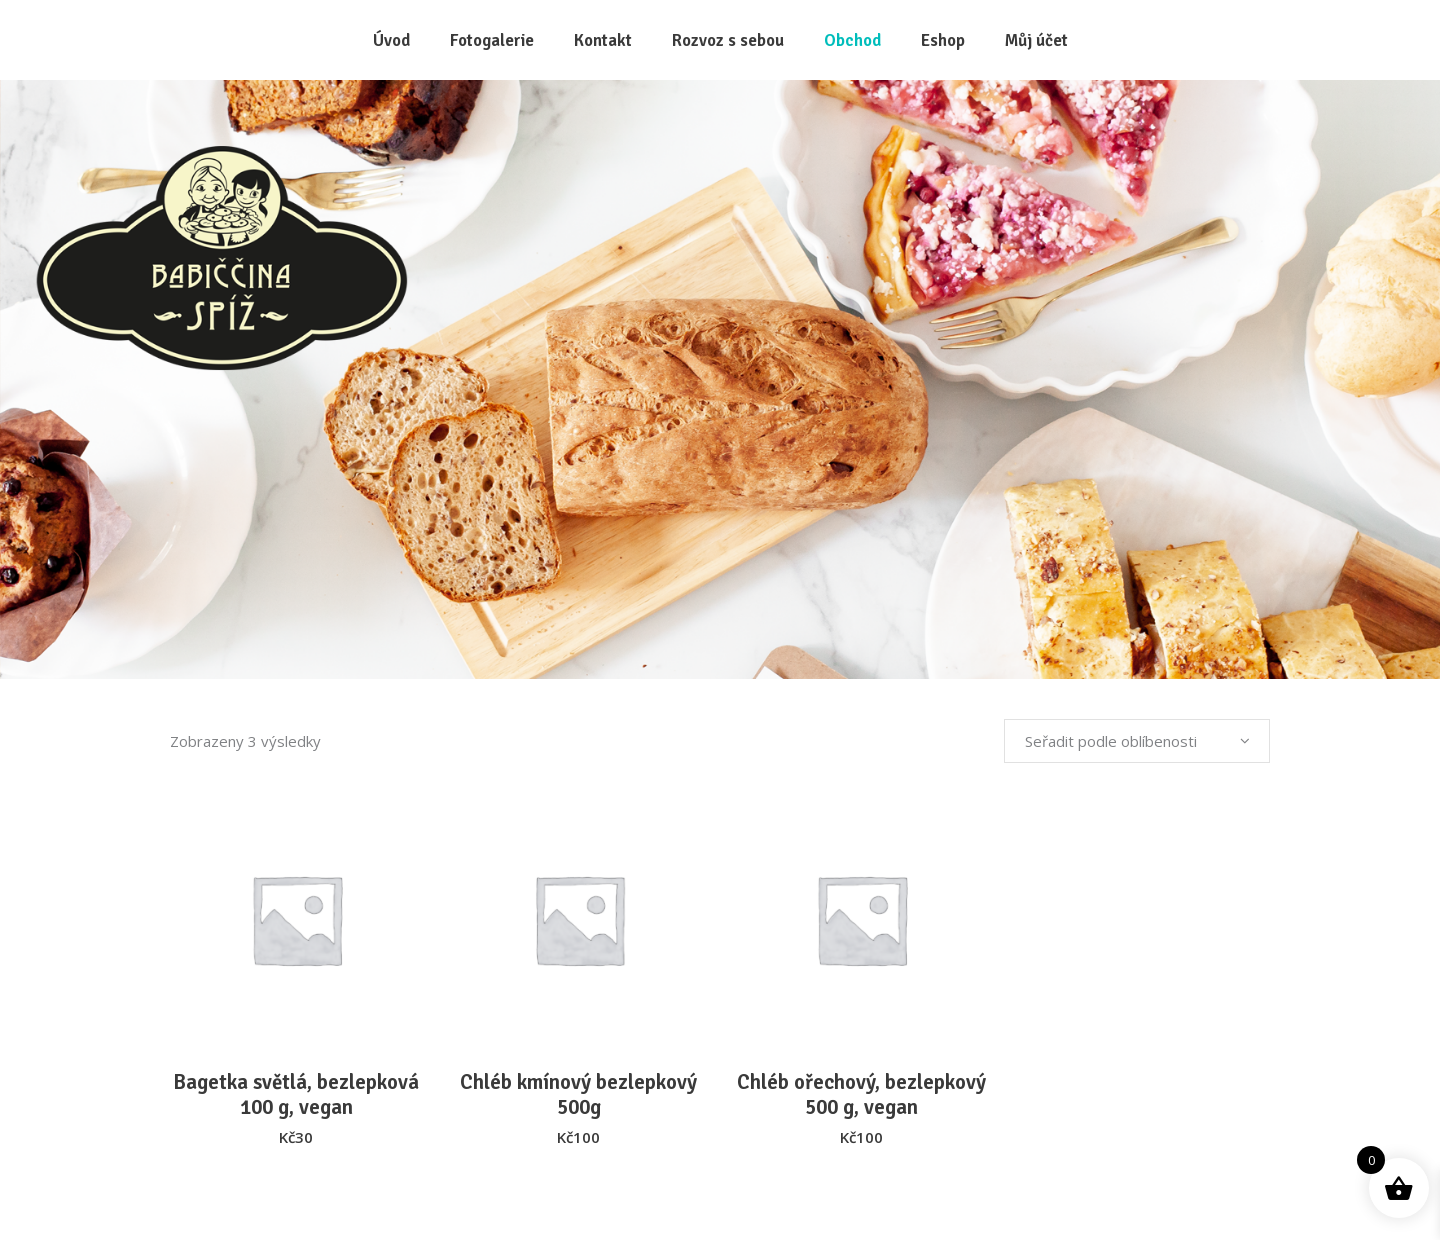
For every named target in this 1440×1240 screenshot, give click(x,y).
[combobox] (1137, 741)
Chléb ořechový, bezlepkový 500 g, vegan (861, 1094)
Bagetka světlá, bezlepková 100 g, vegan (296, 1094)
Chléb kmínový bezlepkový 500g (578, 1094)
